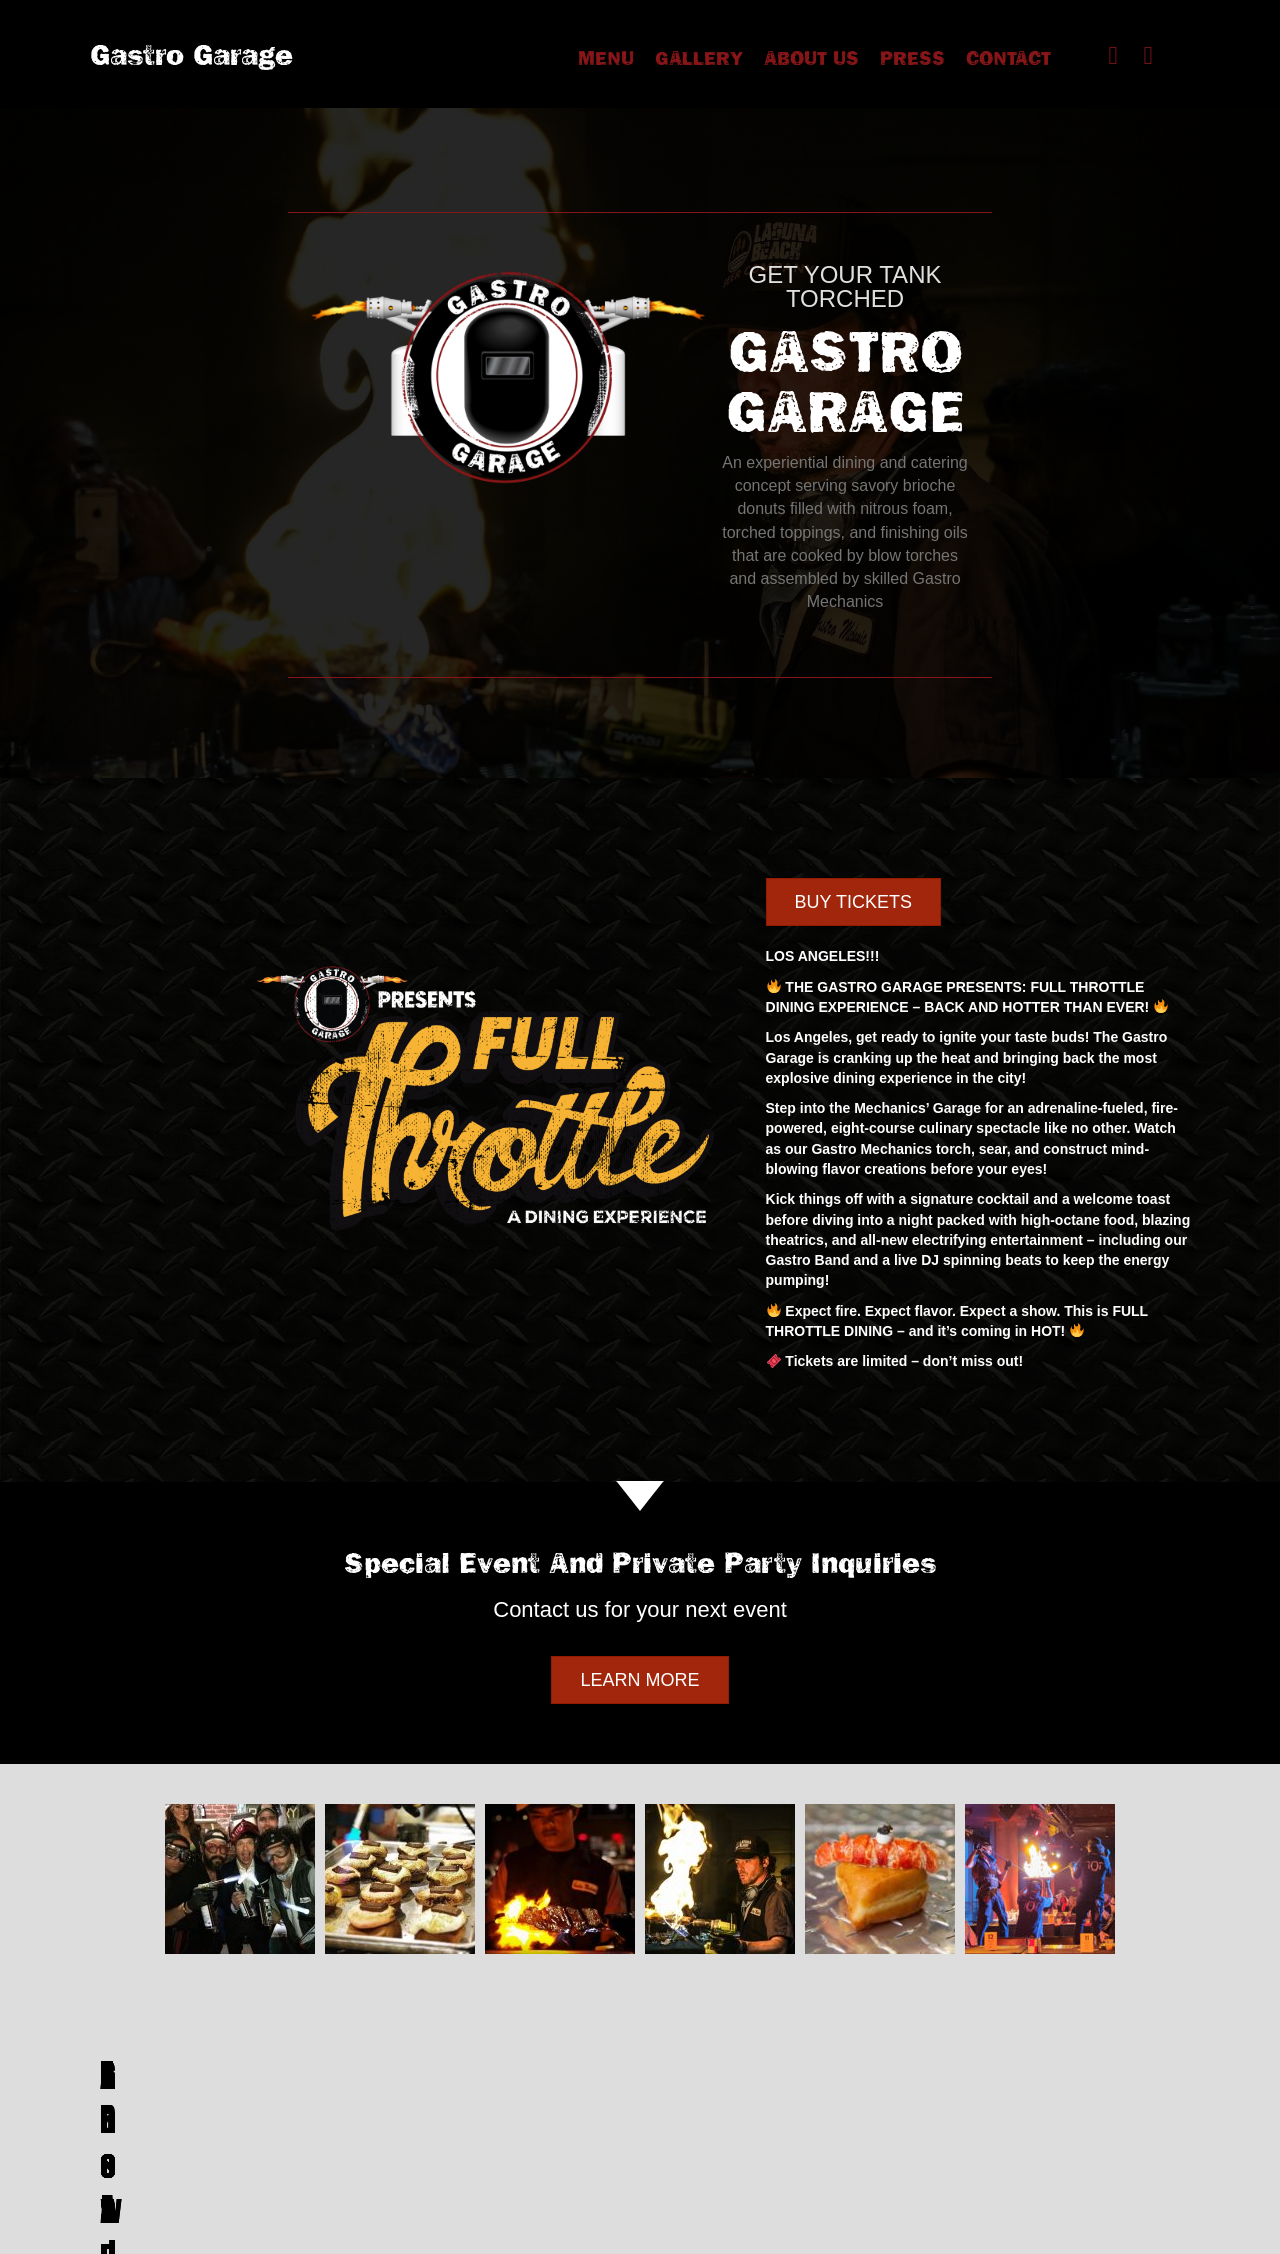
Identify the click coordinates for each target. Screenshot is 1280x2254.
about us (811, 58)
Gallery (699, 58)
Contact (1008, 58)
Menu (606, 58)
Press (912, 58)
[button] (1113, 55)
